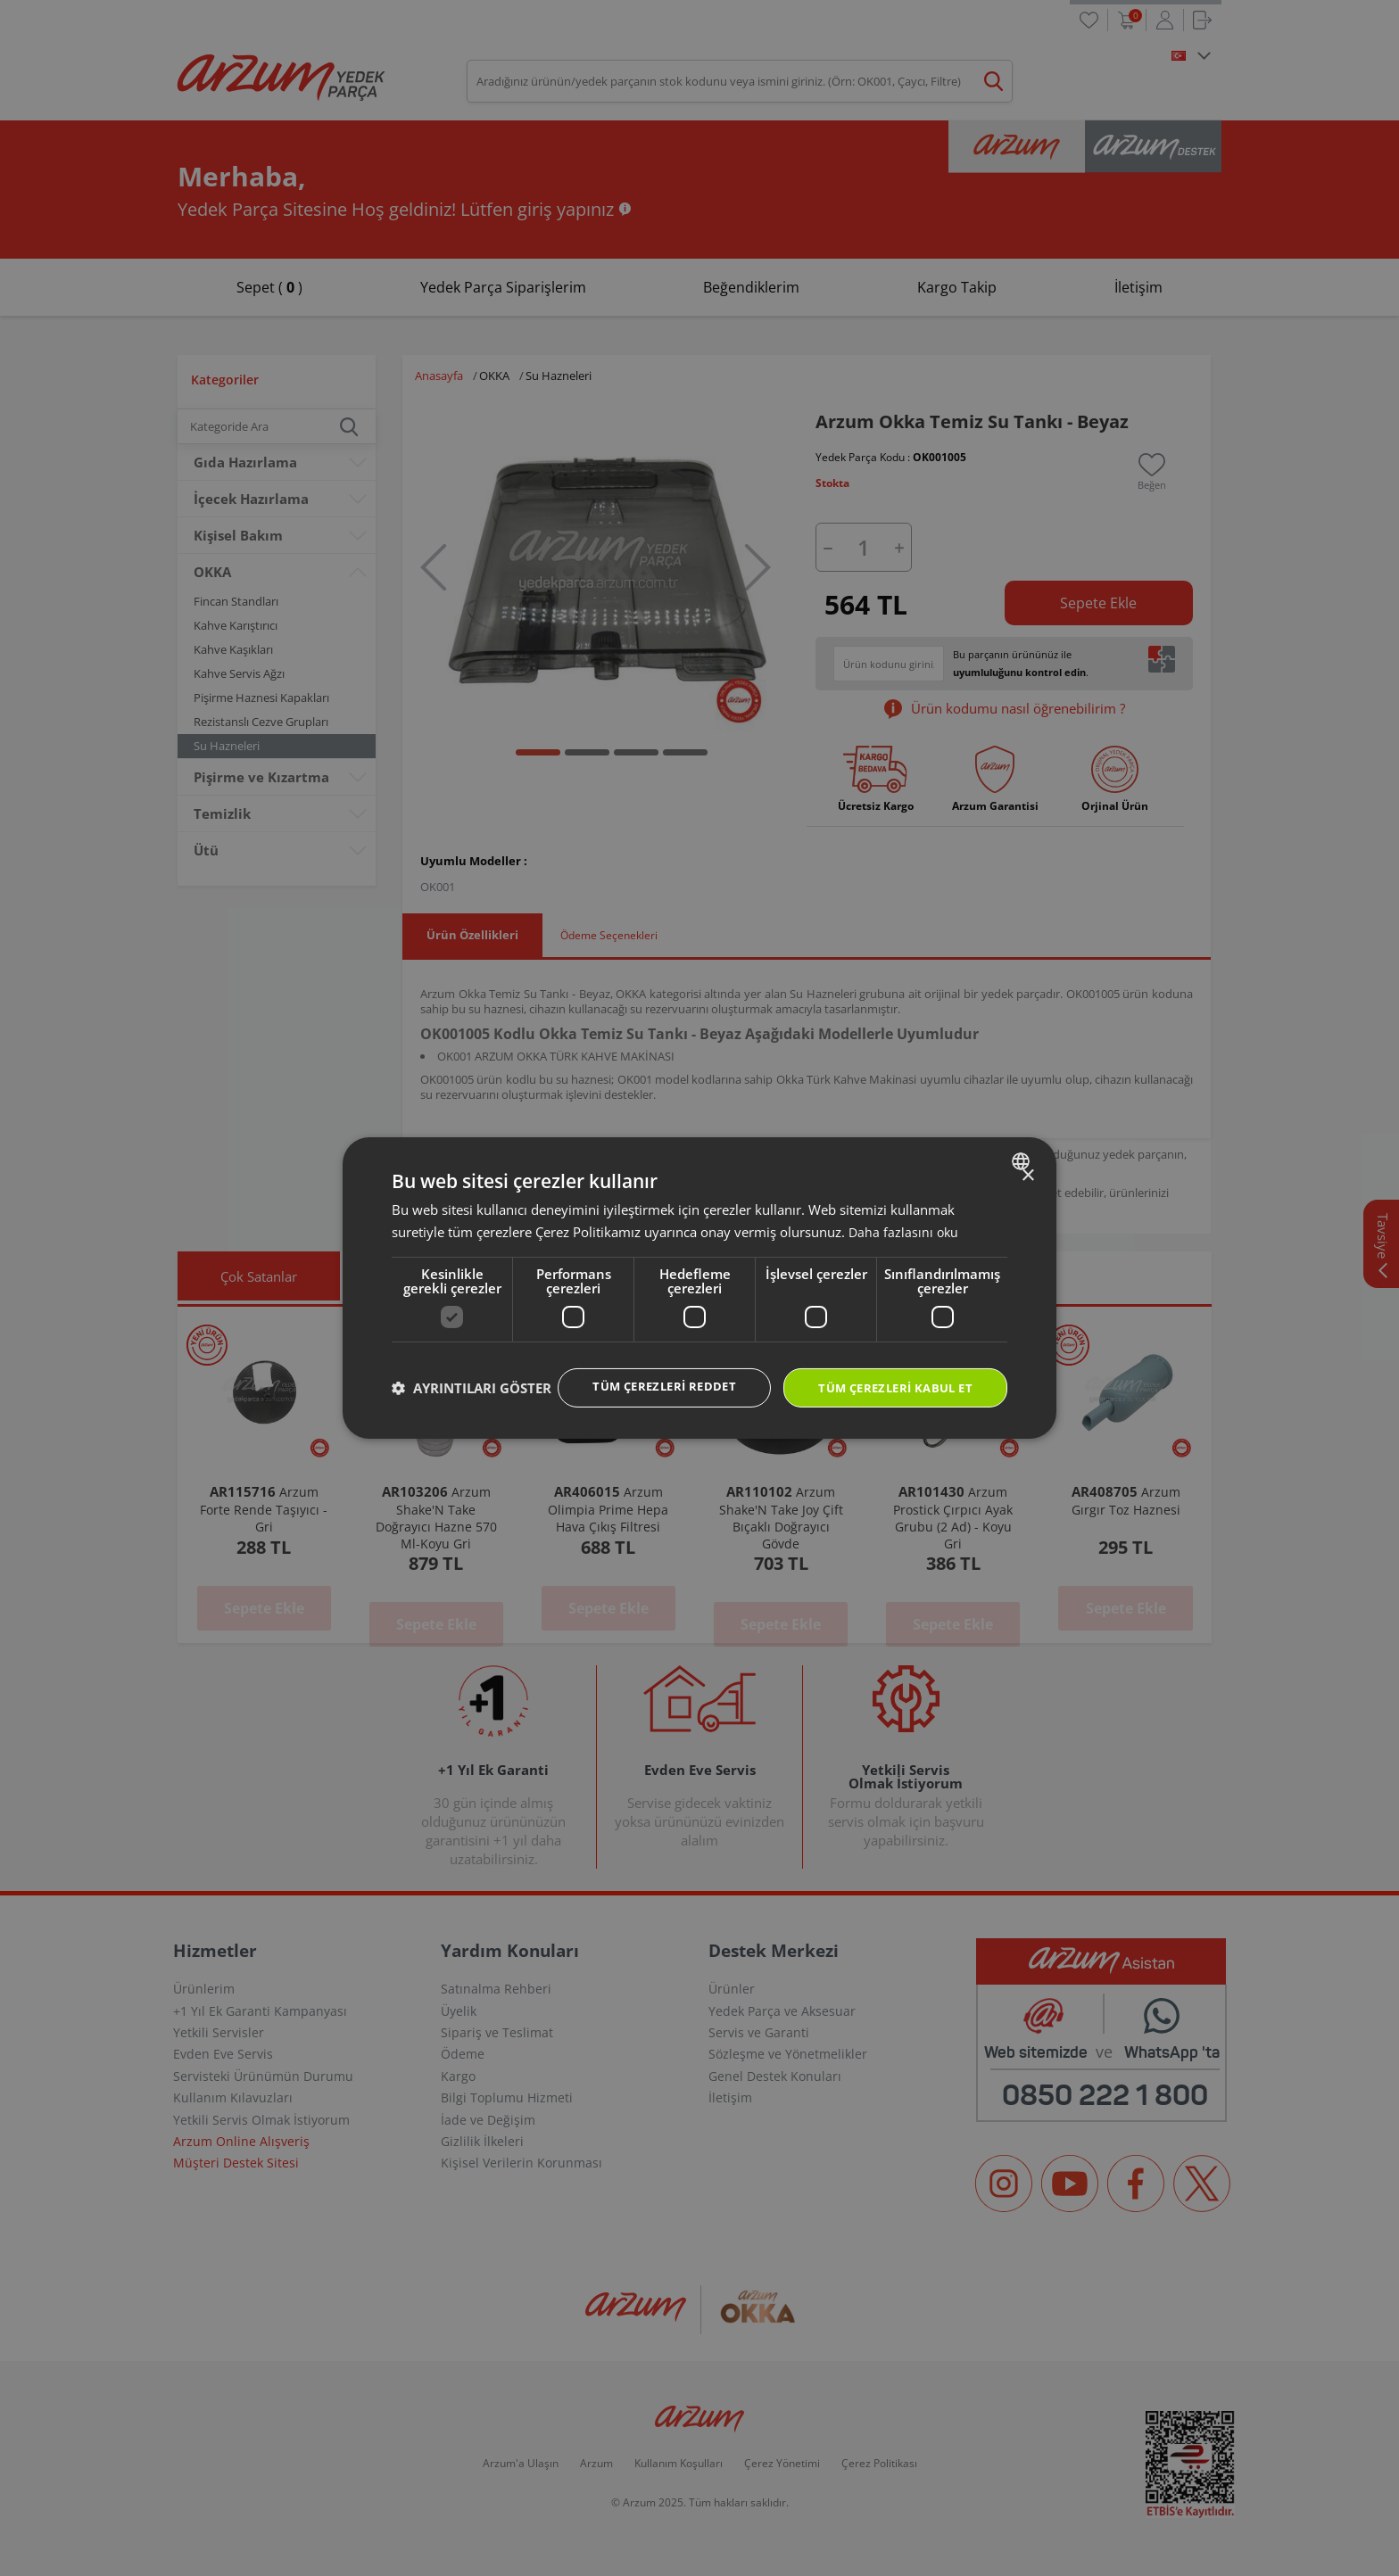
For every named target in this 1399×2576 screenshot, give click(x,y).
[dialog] (699, 1288)
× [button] (1027, 1158)
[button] (471, 1420)
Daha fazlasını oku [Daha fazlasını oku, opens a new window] (905, 1214)
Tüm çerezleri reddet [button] (645, 1369)
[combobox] (1023, 1143)
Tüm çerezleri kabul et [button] (889, 1370)
